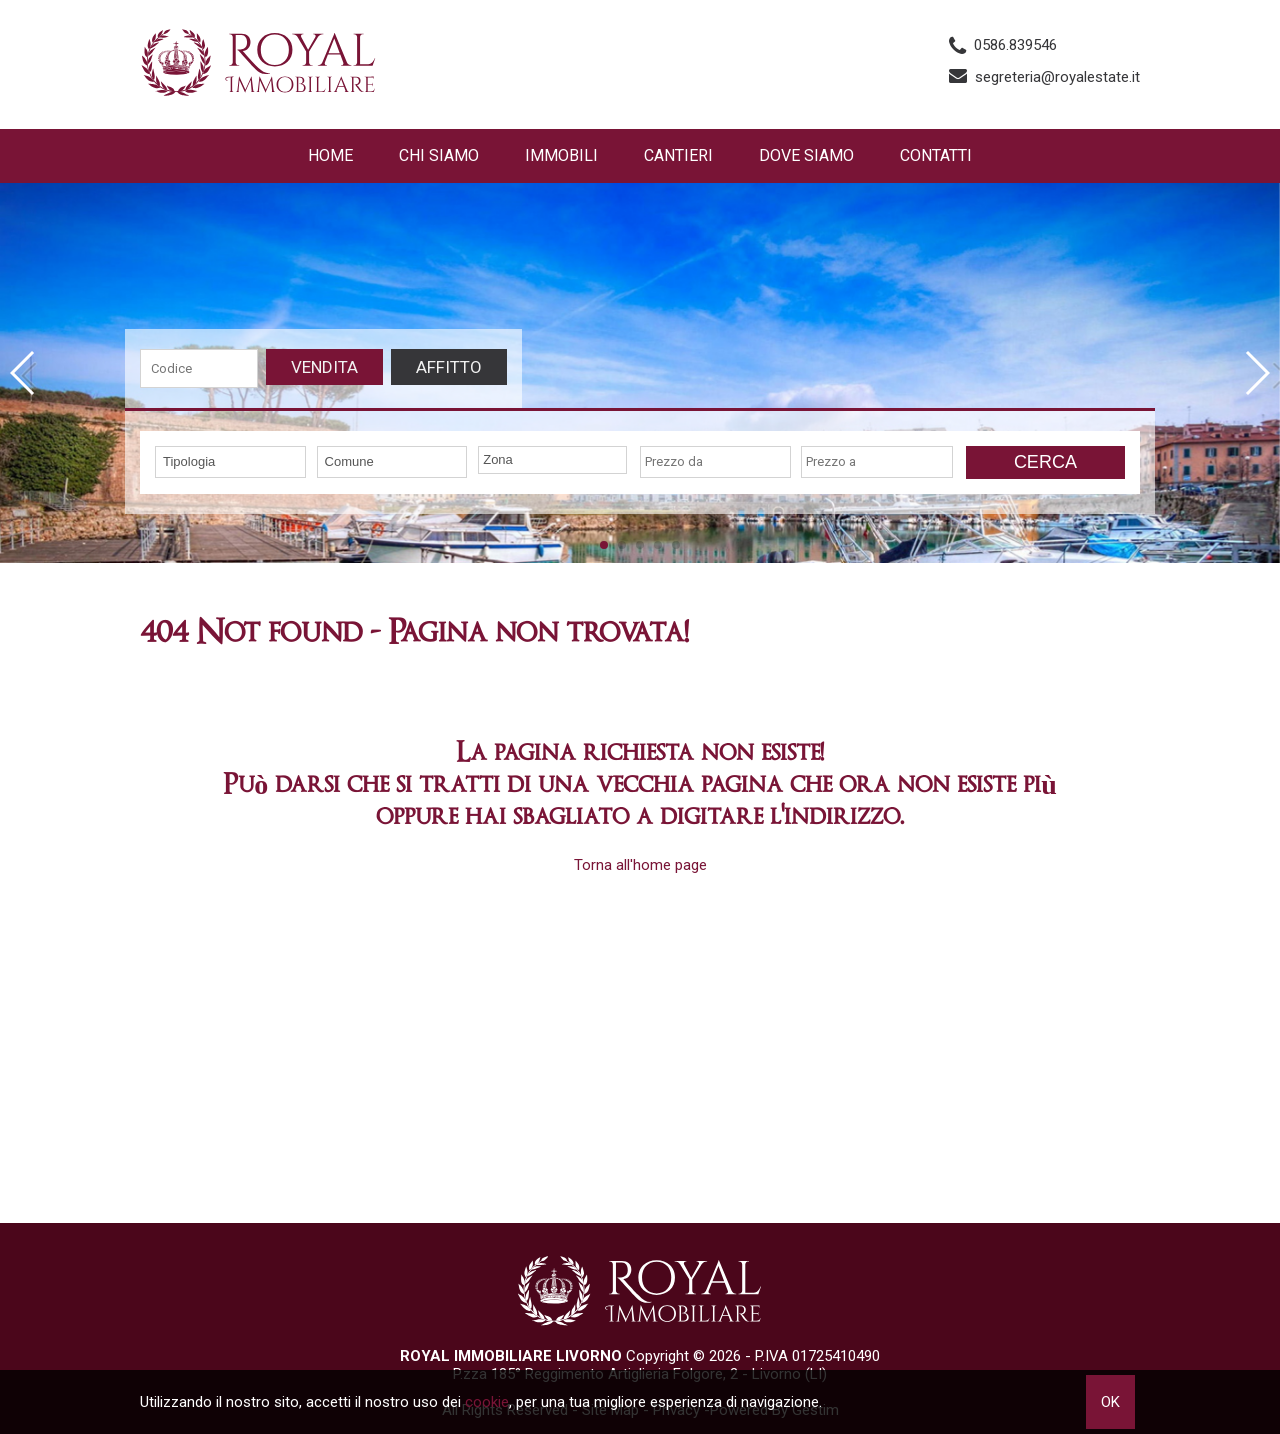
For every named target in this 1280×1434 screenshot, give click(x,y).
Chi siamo (439, 155)
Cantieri (678, 155)
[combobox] (230, 462)
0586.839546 (1015, 45)
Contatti (936, 155)
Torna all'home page (640, 865)
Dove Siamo (806, 155)
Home (330, 155)
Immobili (561, 155)
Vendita (324, 367)
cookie (487, 1402)
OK (1110, 1402)
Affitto (449, 367)
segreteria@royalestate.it (1057, 77)
